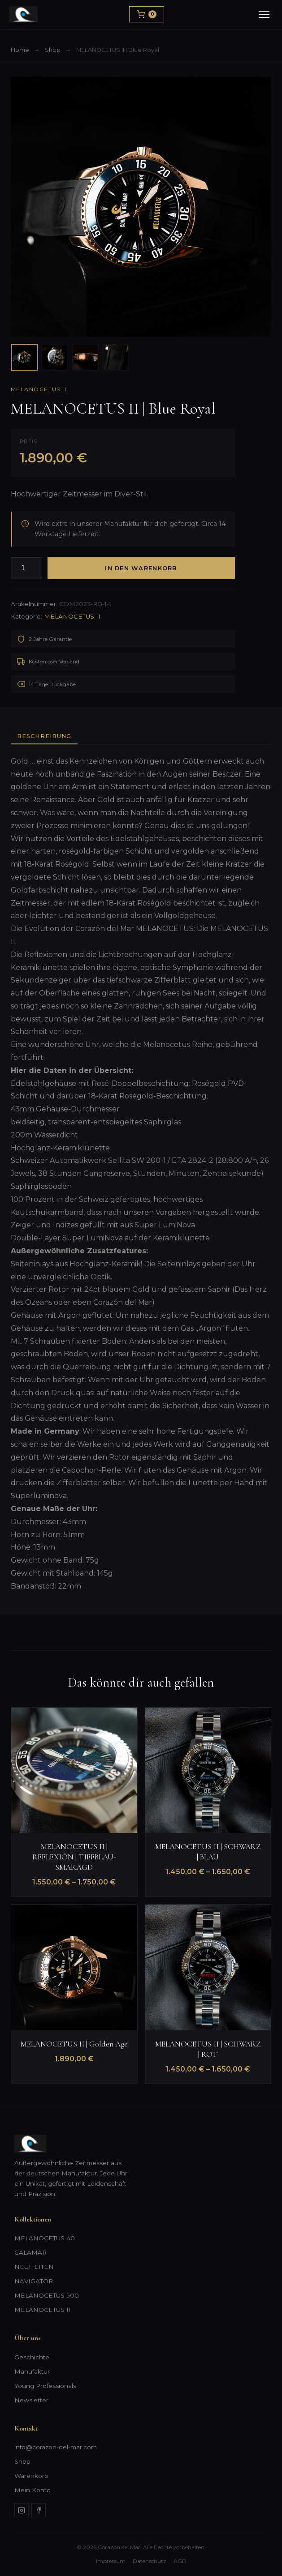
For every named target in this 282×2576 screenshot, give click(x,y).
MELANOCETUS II (38, 389)
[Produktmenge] (26, 568)
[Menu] (264, 14)
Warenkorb (31, 2475)
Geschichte (31, 2357)
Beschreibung (44, 736)
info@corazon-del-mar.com (55, 2447)
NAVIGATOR (33, 2281)
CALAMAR (30, 2252)
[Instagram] (21, 2510)
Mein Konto (32, 2490)
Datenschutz (149, 2561)
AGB (180, 2561)
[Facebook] (38, 2510)
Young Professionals (45, 2385)
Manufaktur (32, 2371)
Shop (53, 50)
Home (20, 50)
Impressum (111, 2561)
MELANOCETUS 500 (46, 2295)
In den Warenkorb (141, 568)
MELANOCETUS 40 (44, 2238)
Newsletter (31, 2400)
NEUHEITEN (34, 2266)
